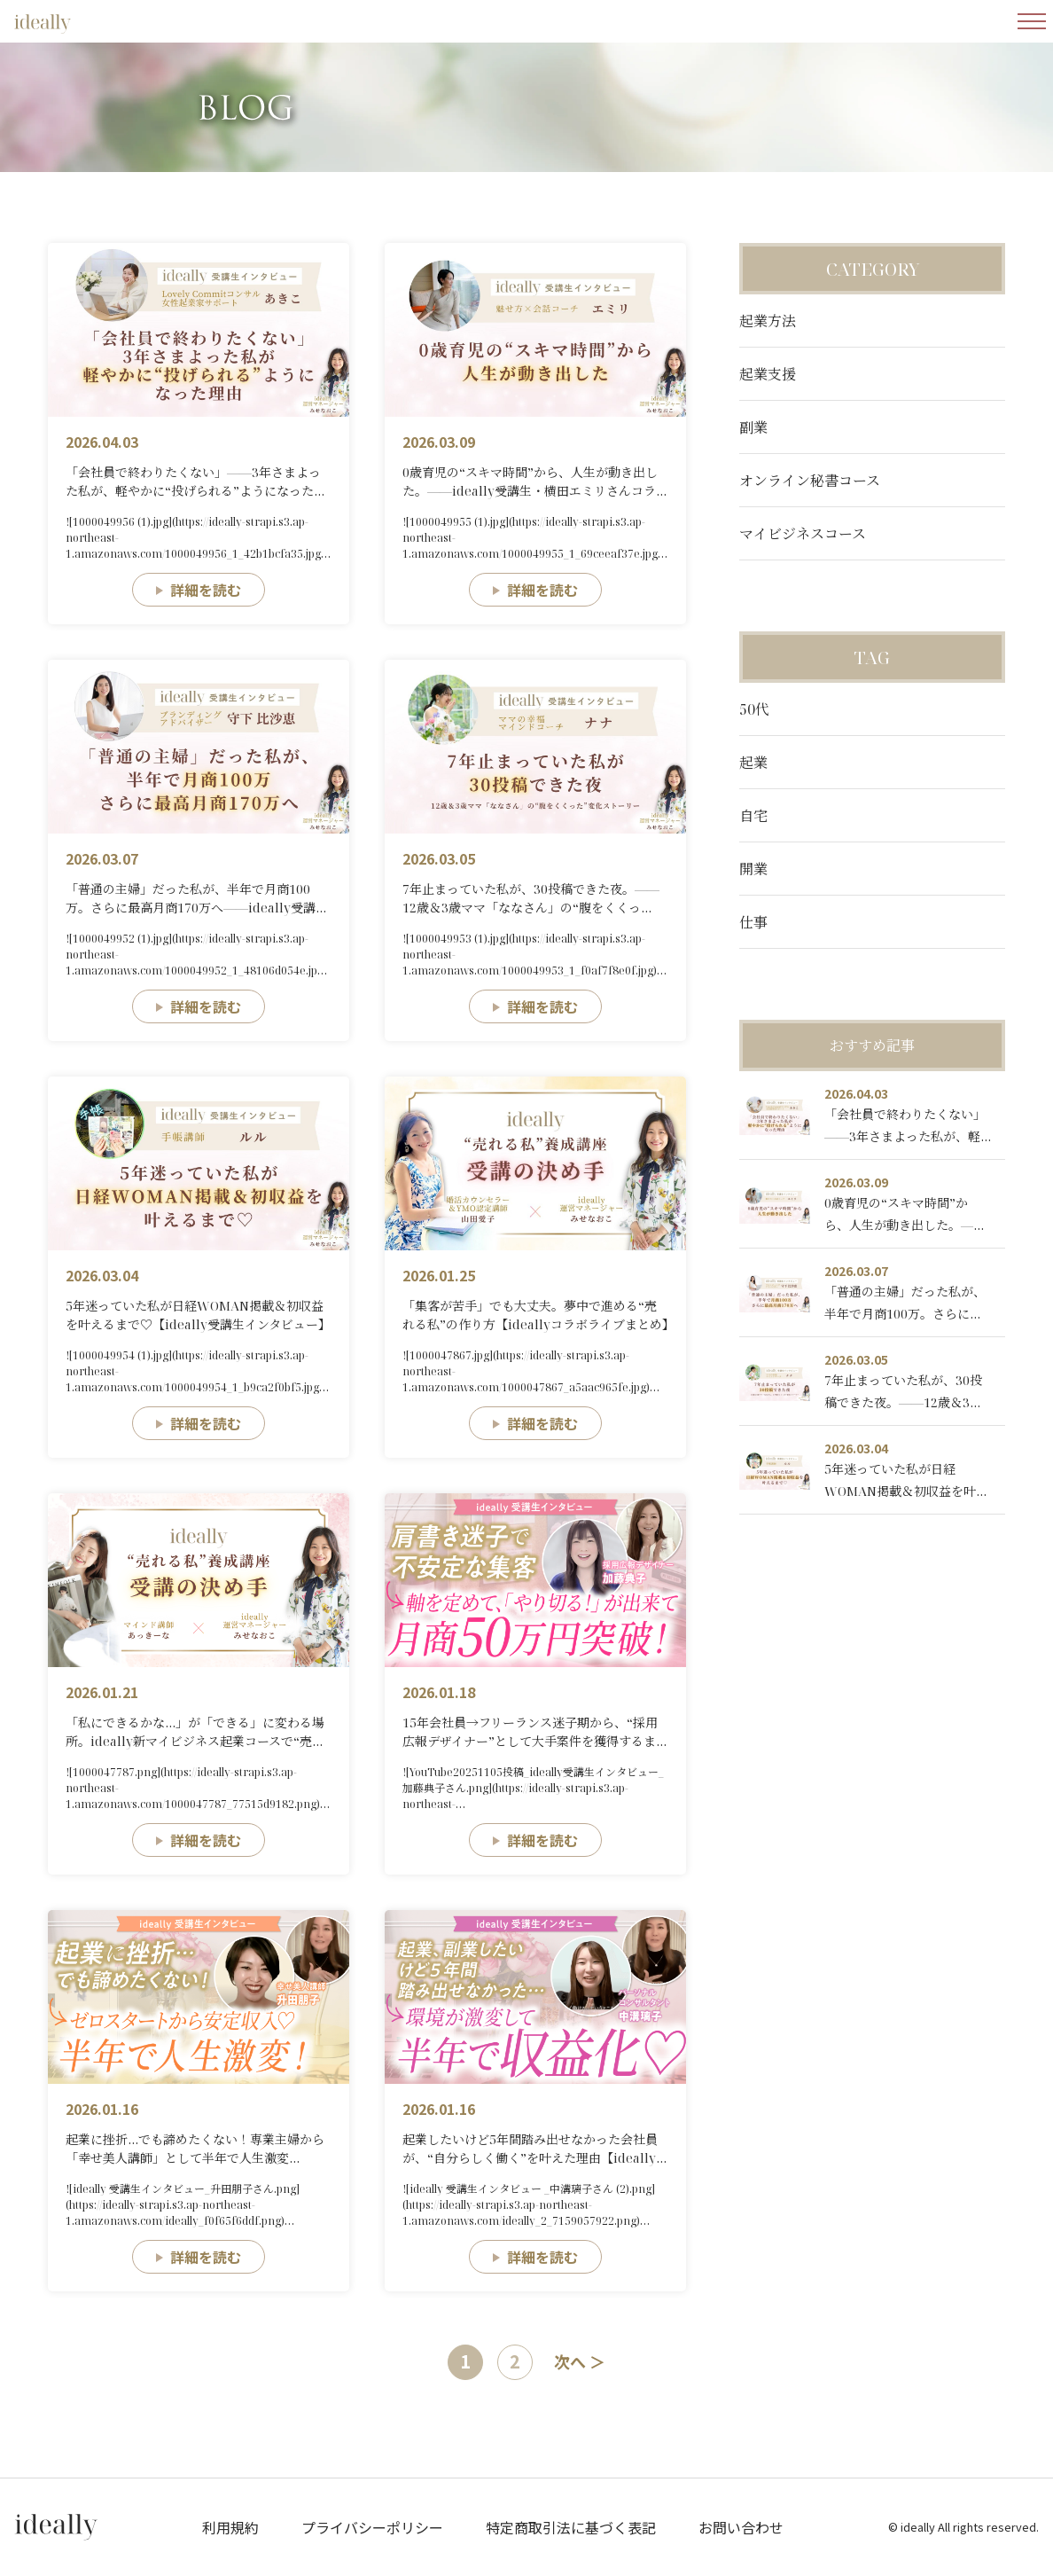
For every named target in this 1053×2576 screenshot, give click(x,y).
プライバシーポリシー (372, 2527)
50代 (754, 709)
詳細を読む (205, 589)
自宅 (753, 816)
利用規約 (230, 2527)
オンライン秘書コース (809, 480)
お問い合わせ (741, 2527)
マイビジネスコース (802, 534)
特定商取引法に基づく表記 (571, 2527)
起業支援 (767, 374)
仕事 (753, 922)
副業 (753, 427)
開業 (753, 869)
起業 (753, 762)
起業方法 (767, 321)
